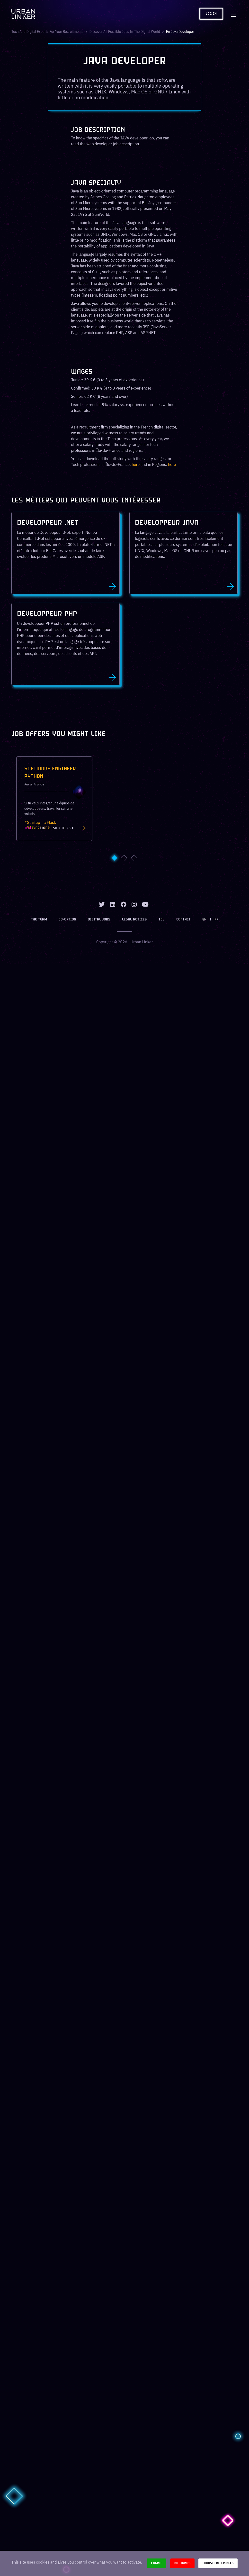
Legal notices (134, 919)
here (136, 464)
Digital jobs (99, 919)
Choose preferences (218, 2563)
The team (39, 919)
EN (204, 919)
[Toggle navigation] (233, 14)
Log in (211, 14)
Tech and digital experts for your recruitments (47, 32)
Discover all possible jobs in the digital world (124, 32)
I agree (156, 2563)
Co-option (67, 919)
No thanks (182, 2563)
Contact (183, 919)
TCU (162, 919)
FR (216, 919)
